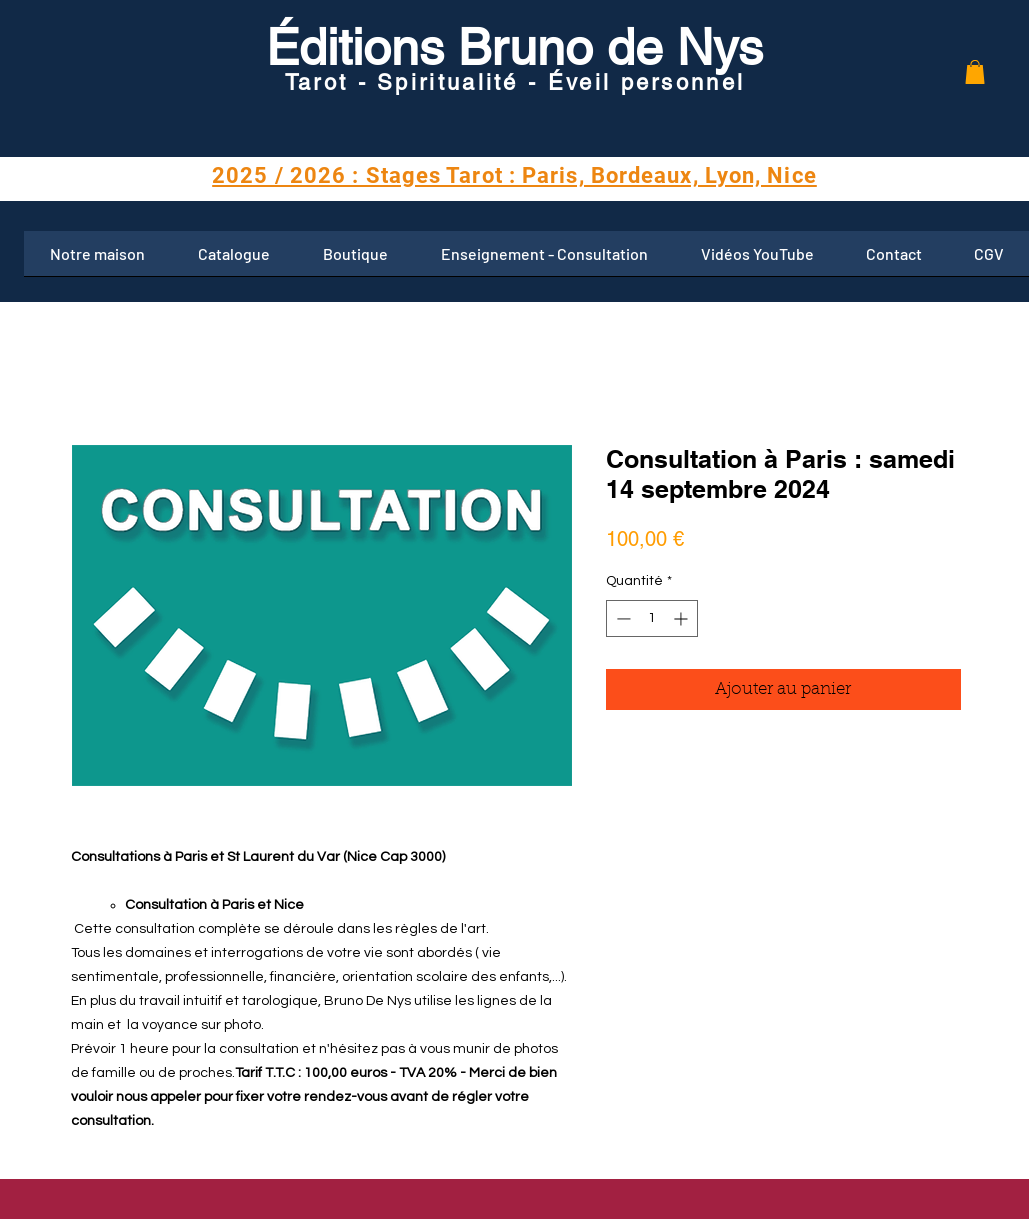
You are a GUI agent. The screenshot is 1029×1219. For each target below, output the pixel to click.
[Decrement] (621, 618)
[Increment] (682, 618)
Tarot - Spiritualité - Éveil (453, 82)
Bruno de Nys (603, 47)
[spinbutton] (652, 618)
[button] (975, 72)
